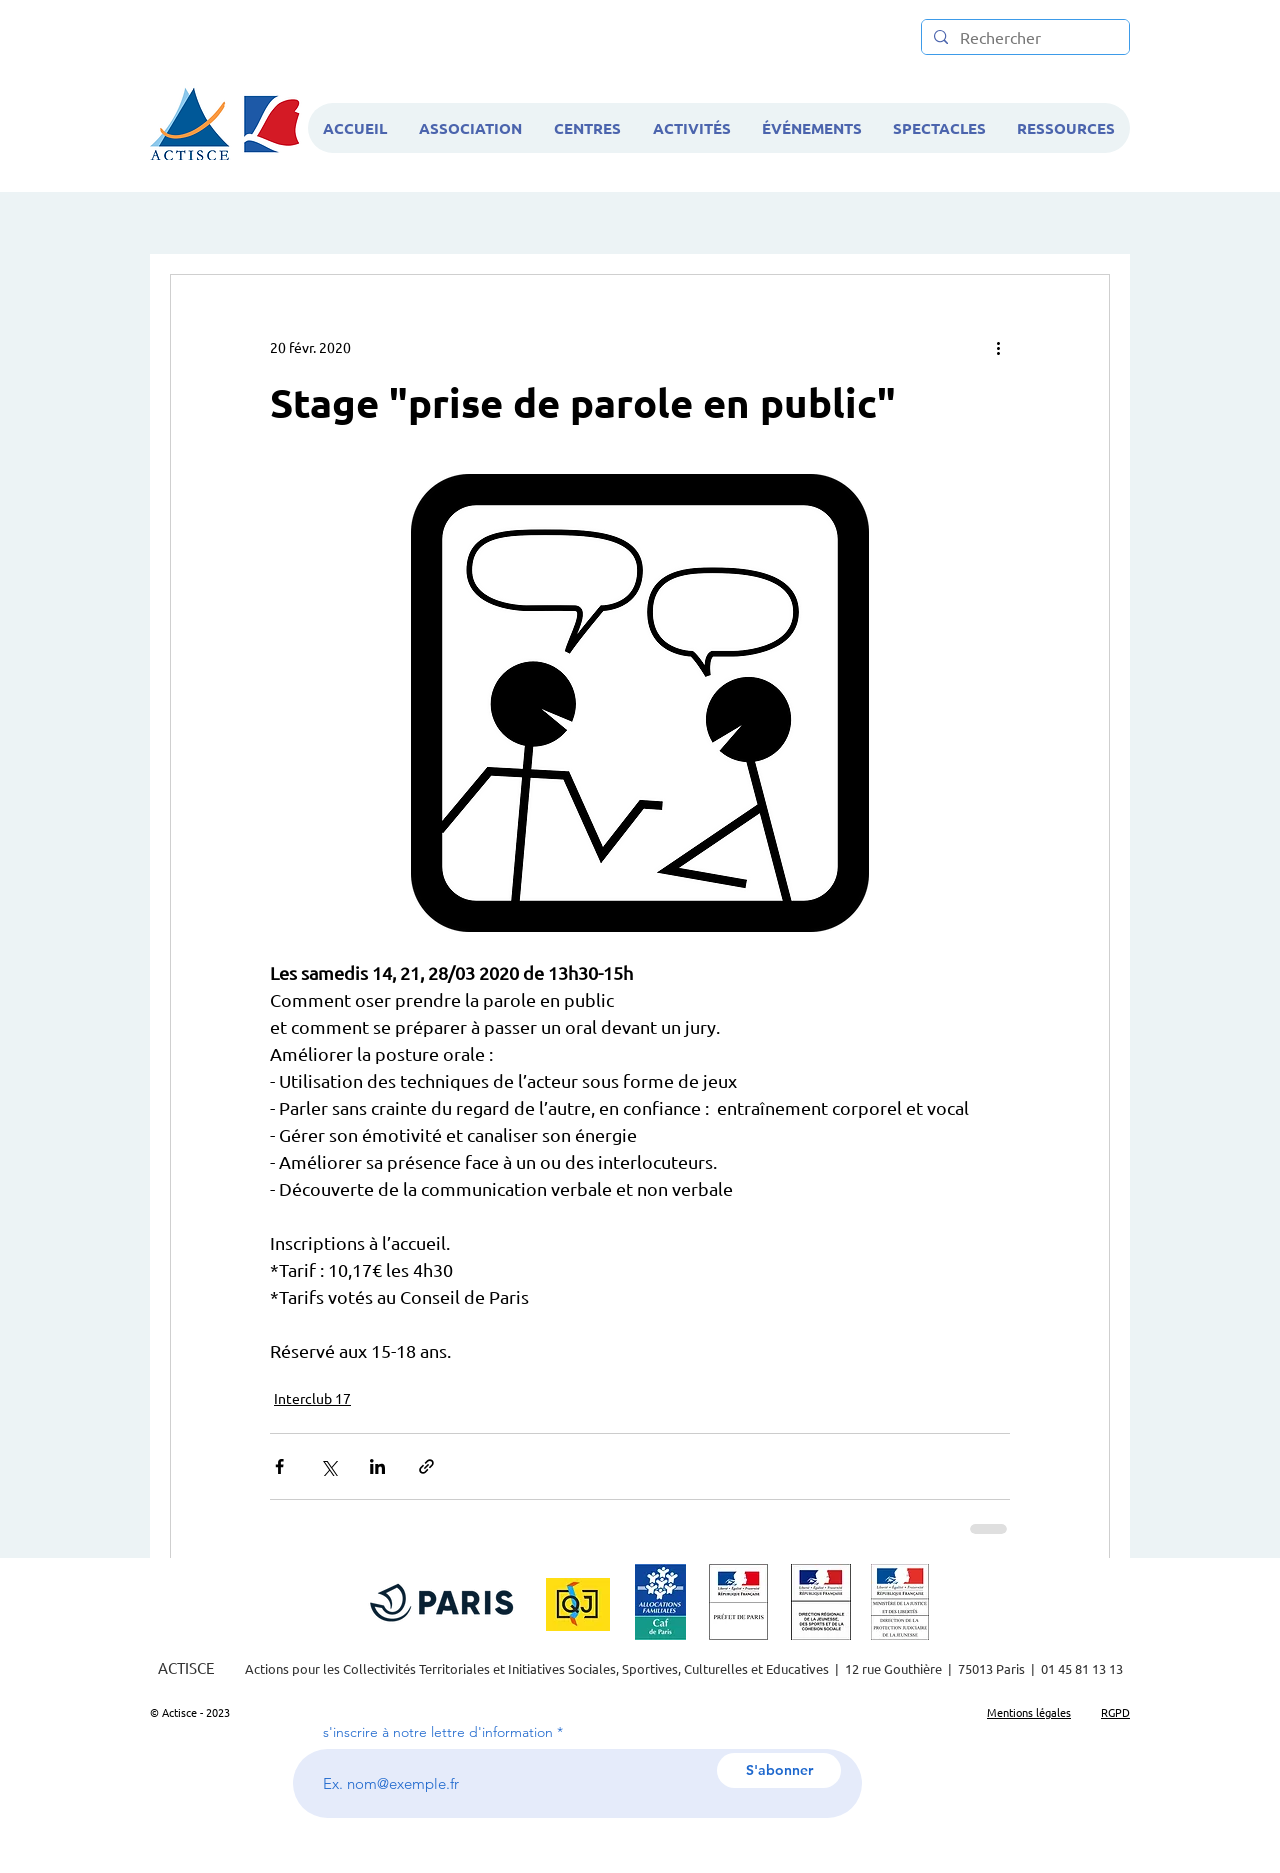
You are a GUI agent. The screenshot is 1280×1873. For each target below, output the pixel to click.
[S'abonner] (779, 1770)
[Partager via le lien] (426, 1466)
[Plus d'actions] (998, 347)
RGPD (1115, 1712)
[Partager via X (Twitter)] (328, 1466)
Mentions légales (1029, 1712)
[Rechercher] (1023, 37)
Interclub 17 (312, 1398)
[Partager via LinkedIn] (377, 1466)
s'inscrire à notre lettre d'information (438, 1732)
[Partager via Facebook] (279, 1466)
